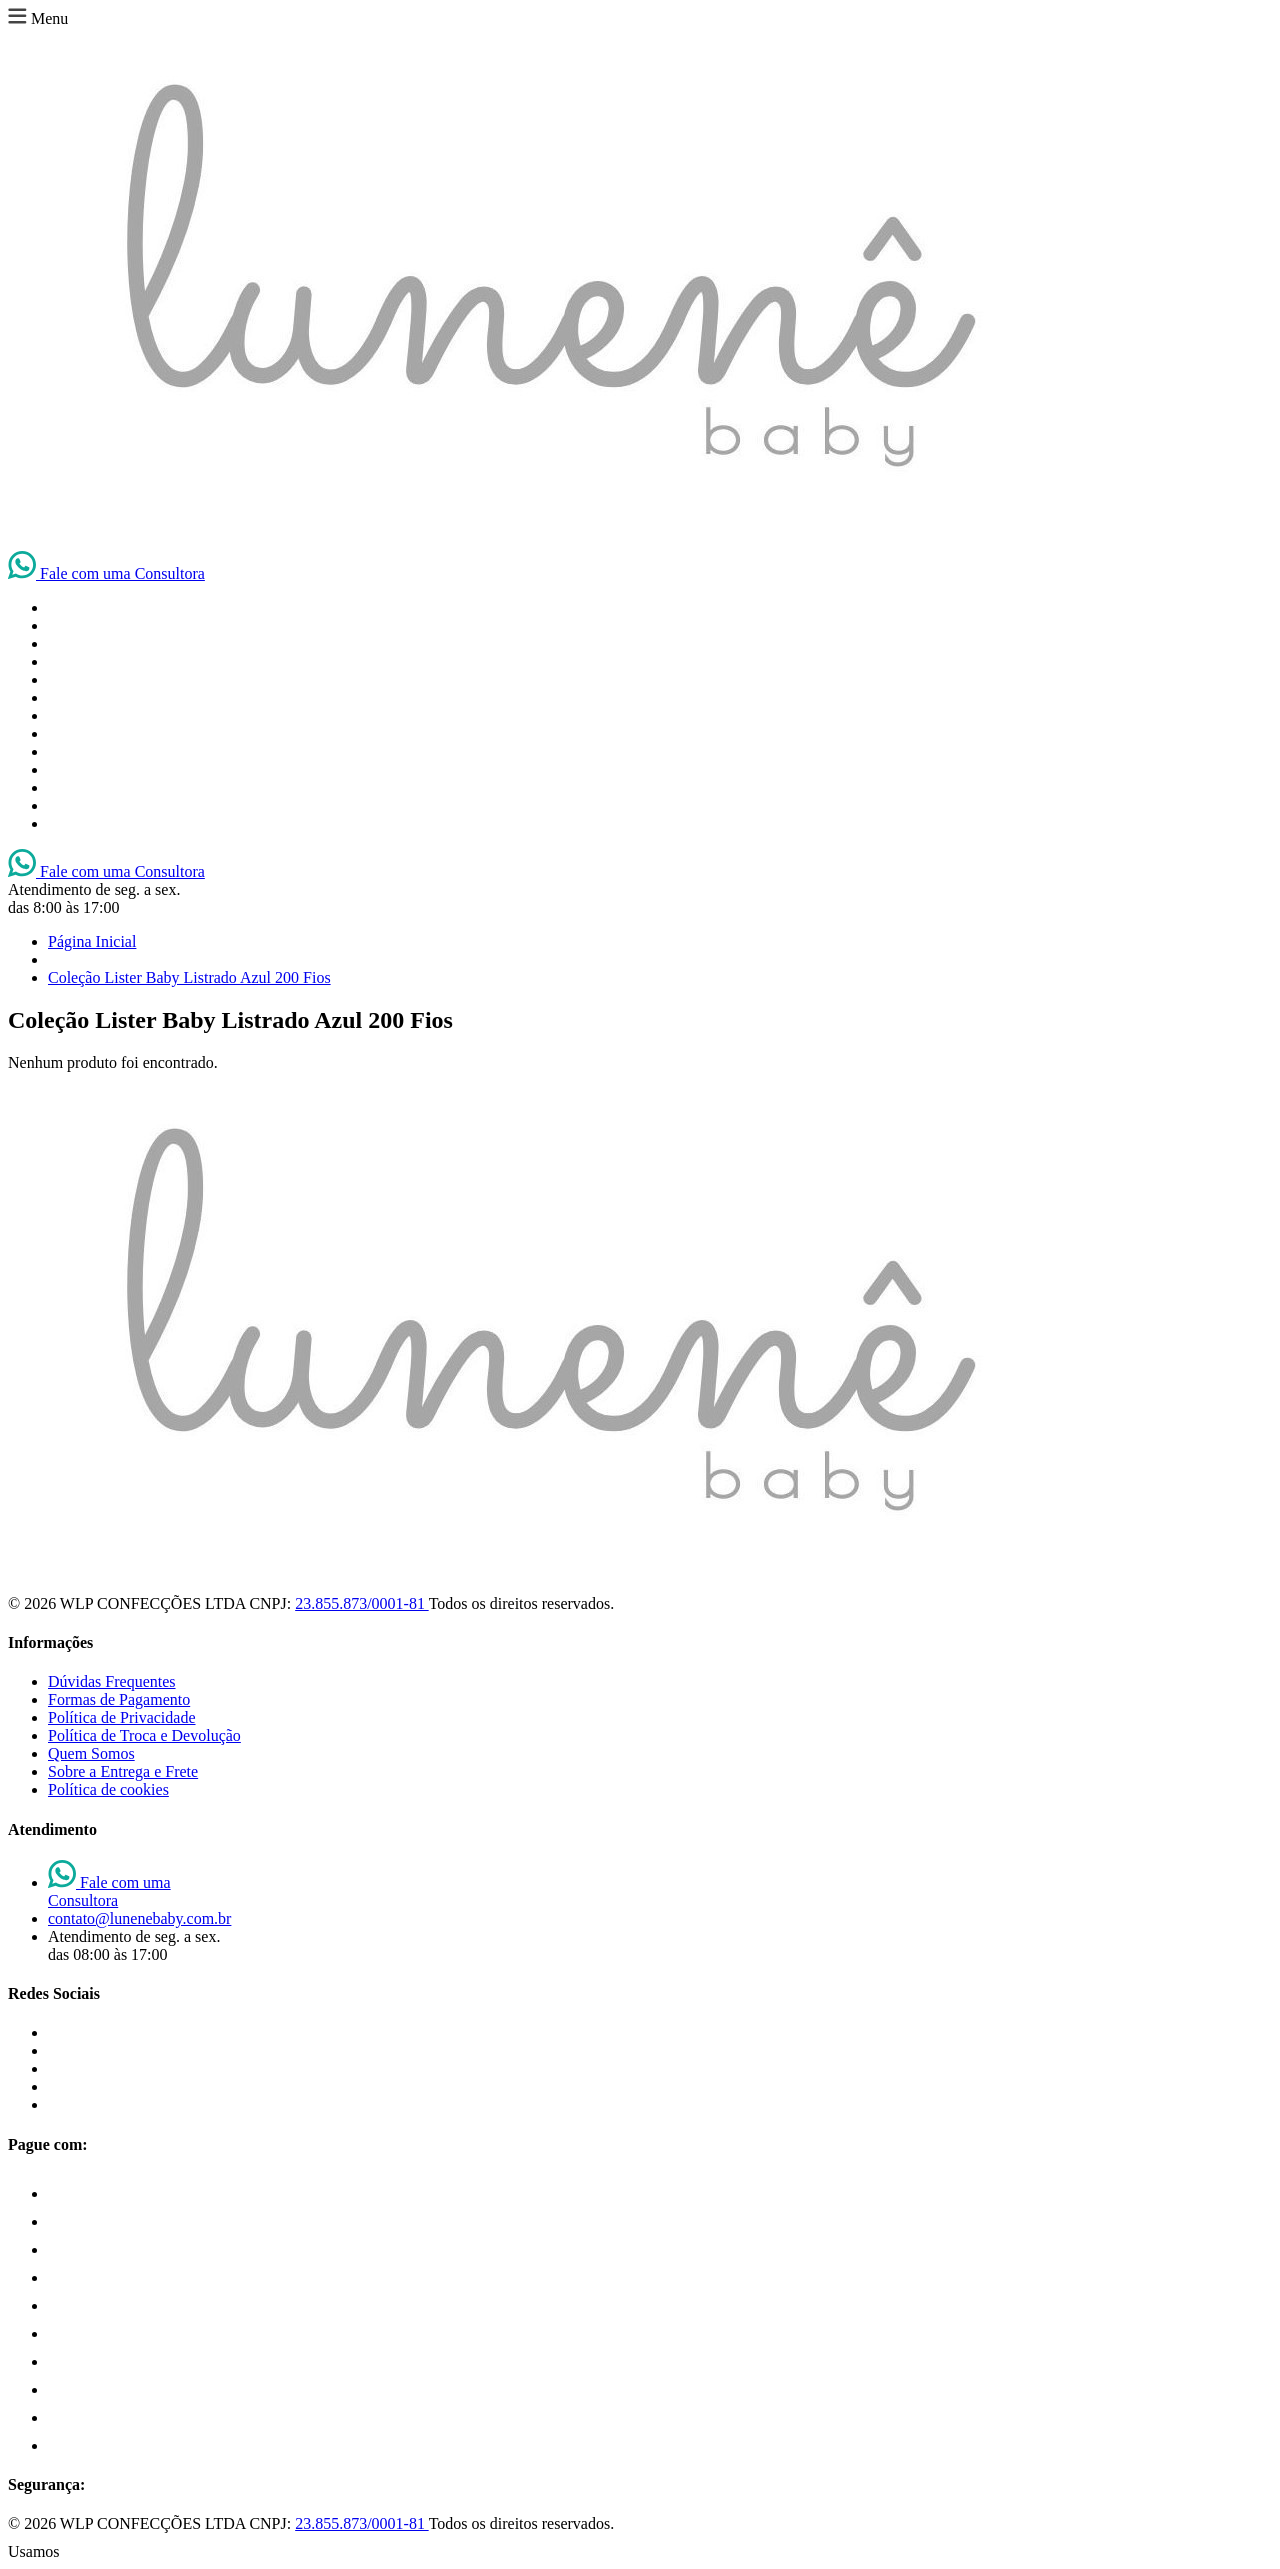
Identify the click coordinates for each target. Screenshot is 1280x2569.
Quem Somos (91, 1753)
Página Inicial (92, 941)
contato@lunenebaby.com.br (139, 1918)
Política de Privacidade (122, 1717)
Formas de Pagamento (119, 1699)
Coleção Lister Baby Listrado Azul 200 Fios (189, 977)
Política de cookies (108, 1789)
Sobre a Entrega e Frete (123, 1771)
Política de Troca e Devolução (144, 1735)
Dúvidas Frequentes (112, 1681)
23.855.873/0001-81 (361, 1603)
